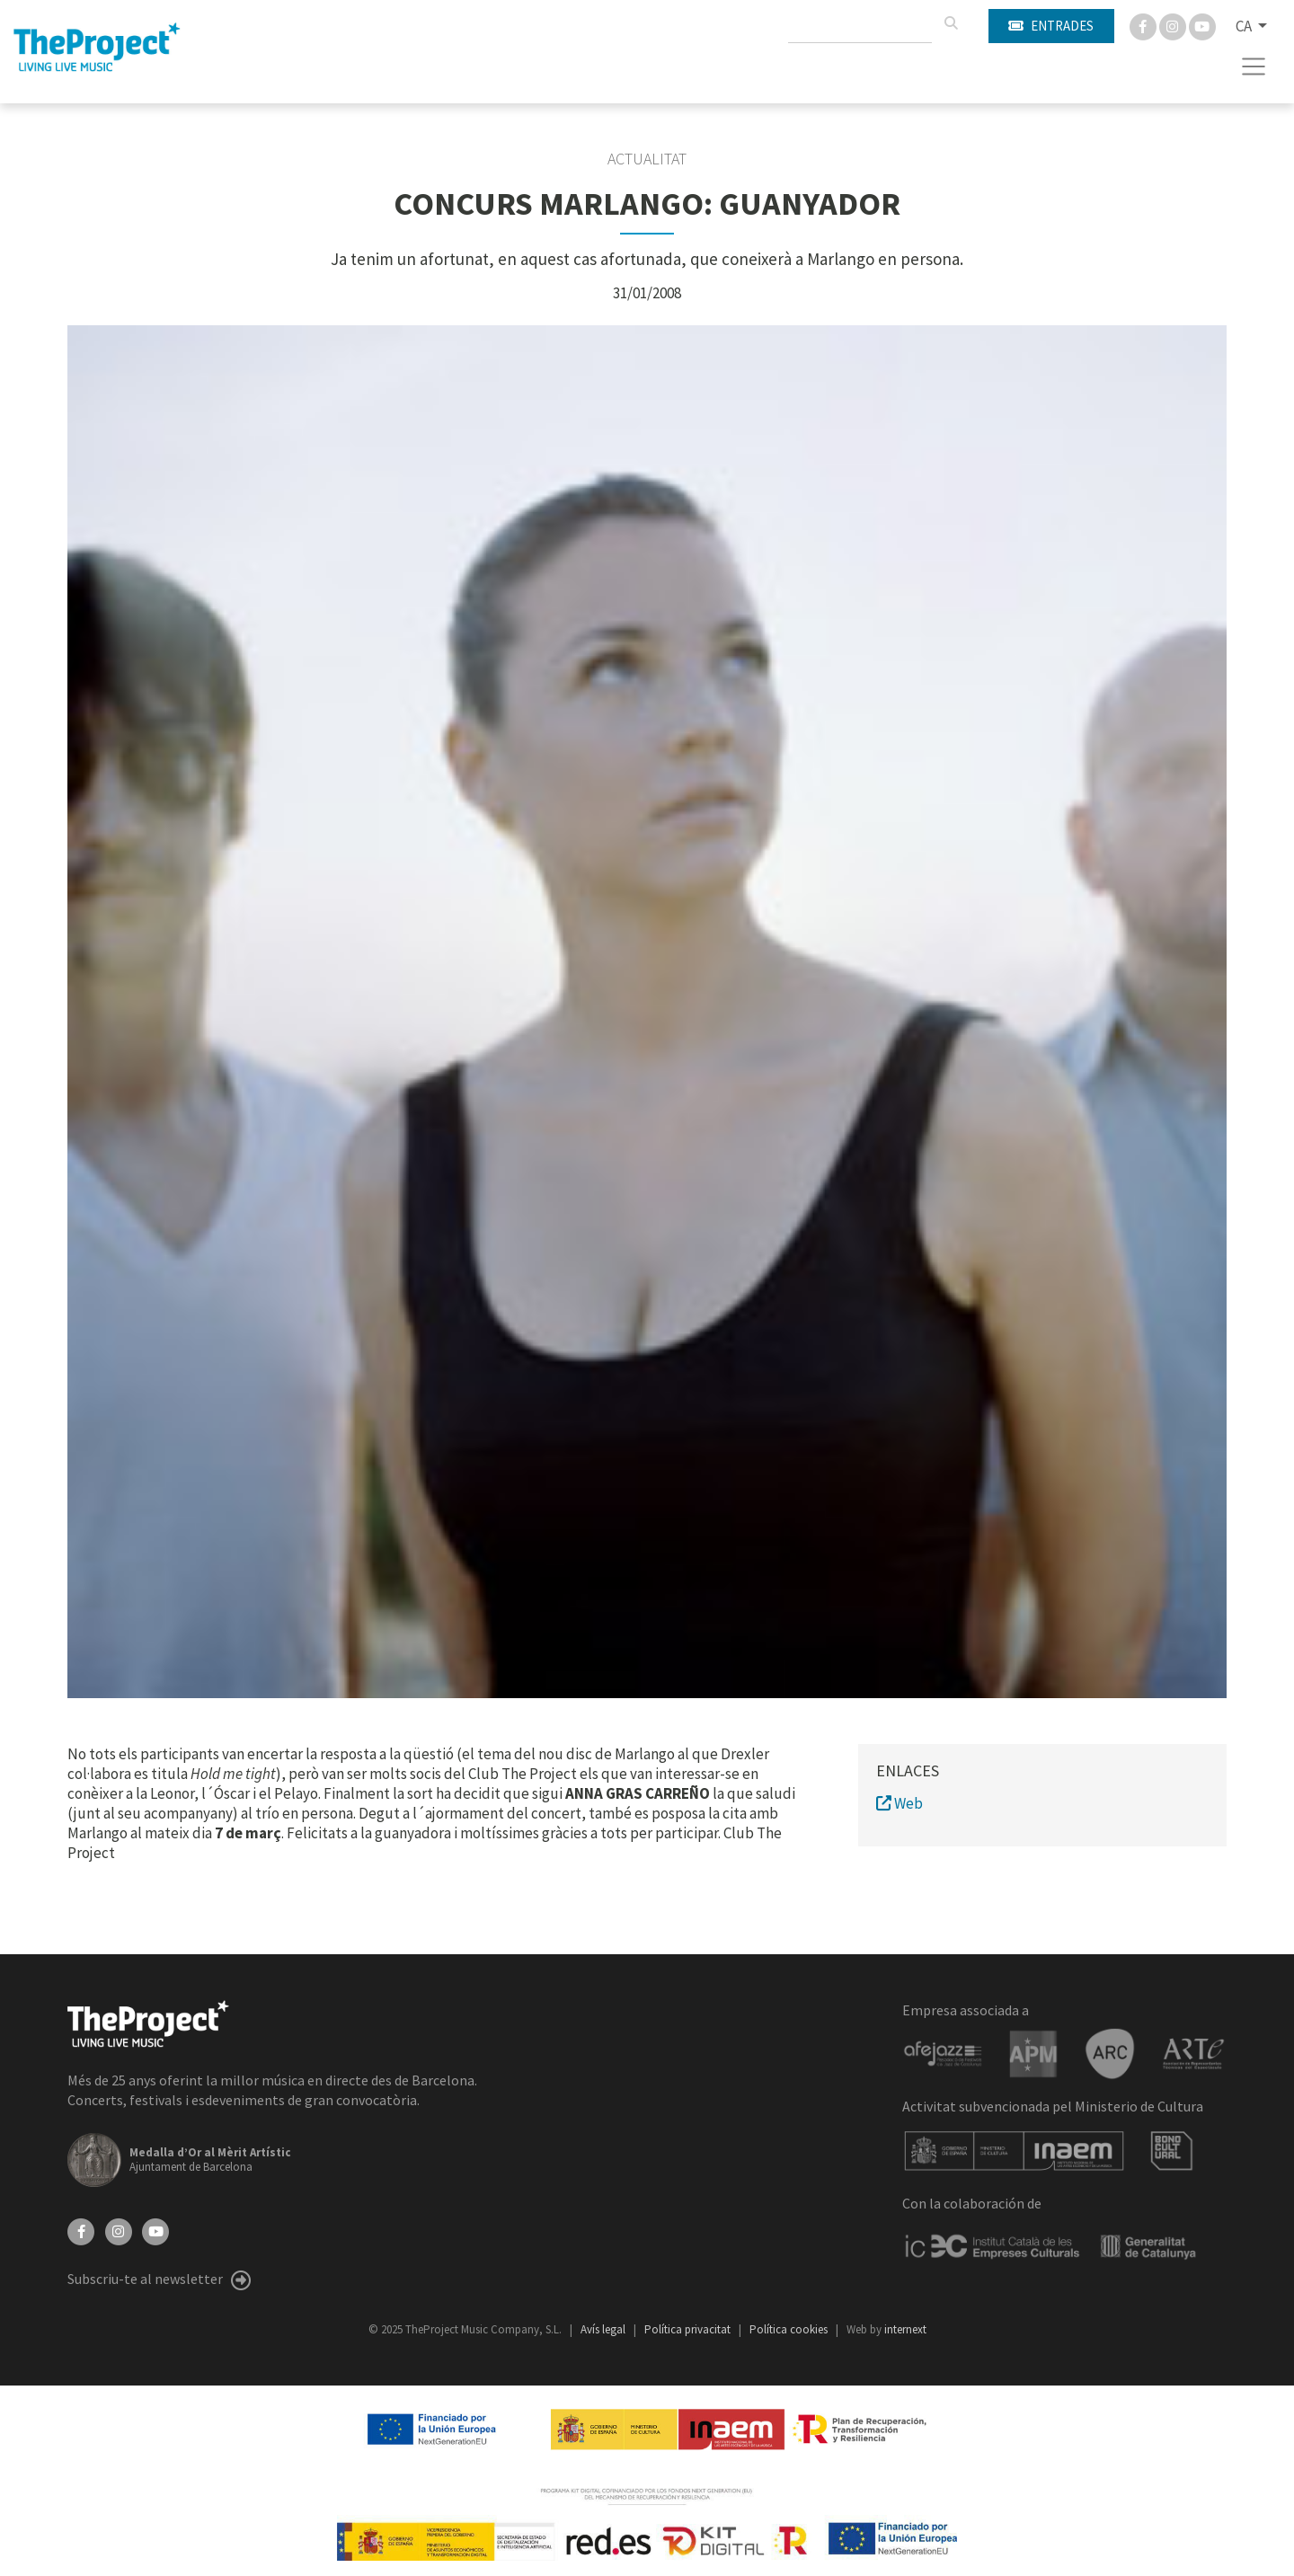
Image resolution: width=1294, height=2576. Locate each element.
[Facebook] (1144, 25)
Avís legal (604, 2329)
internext (905, 2329)
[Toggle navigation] (1254, 66)
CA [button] (1245, 26)
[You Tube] (1202, 25)
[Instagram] (1174, 25)
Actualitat (647, 159)
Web (899, 1803)
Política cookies (789, 2329)
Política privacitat (688, 2329)
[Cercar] (950, 23)
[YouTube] (155, 2230)
